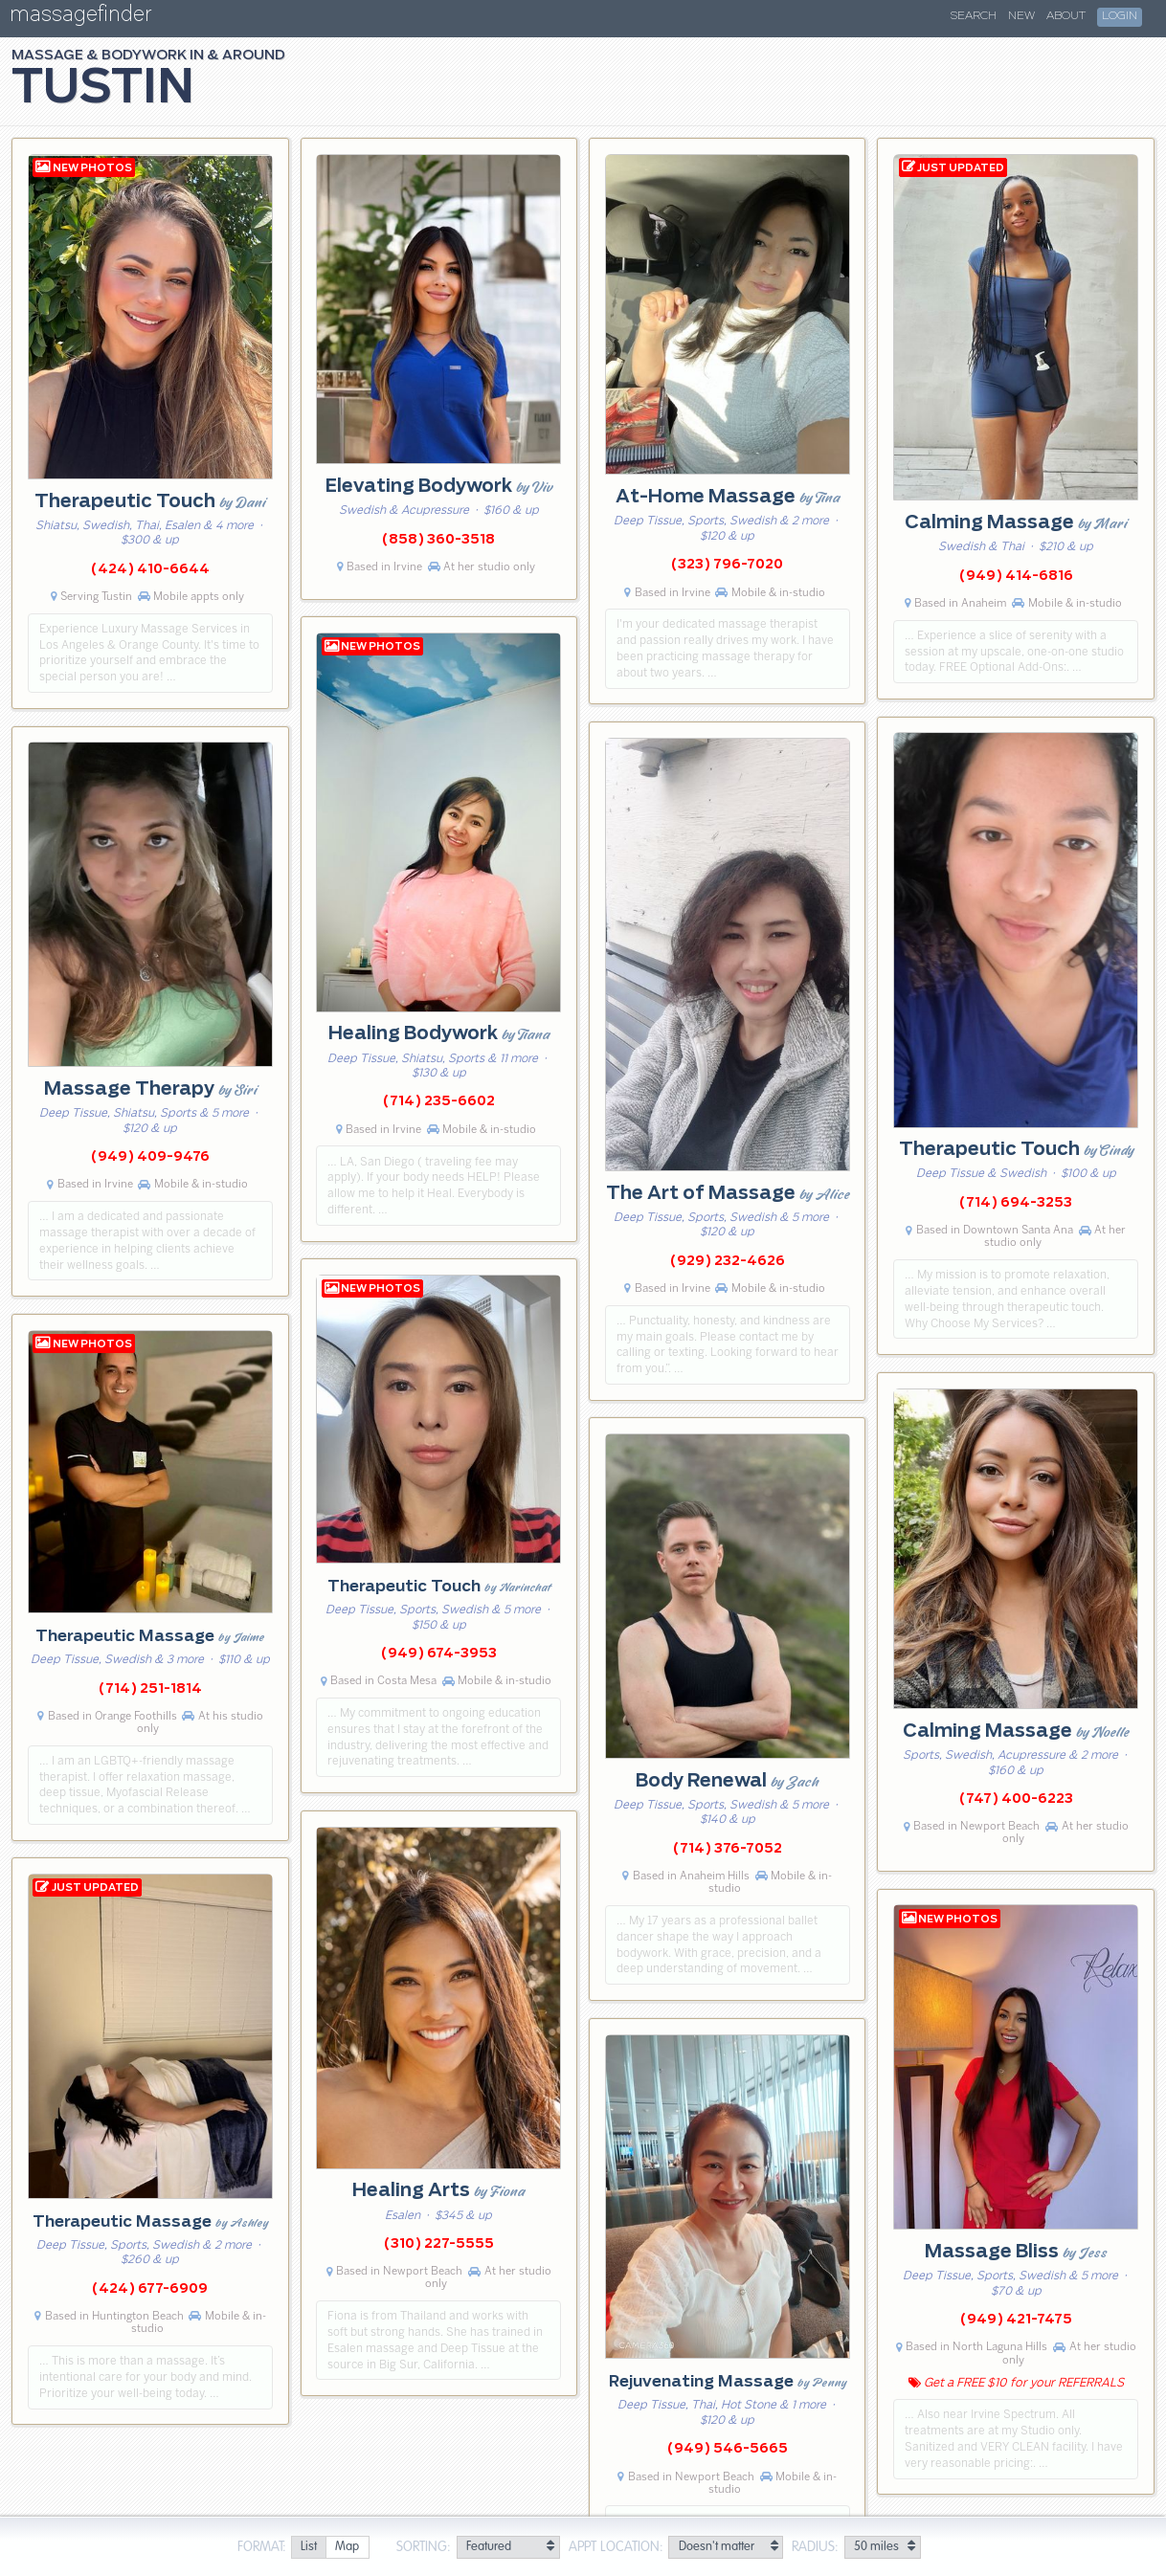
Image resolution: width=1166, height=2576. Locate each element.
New (1021, 16)
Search (974, 16)
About (1066, 16)
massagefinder (80, 18)
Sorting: (423, 2547)
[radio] (308, 2548)
